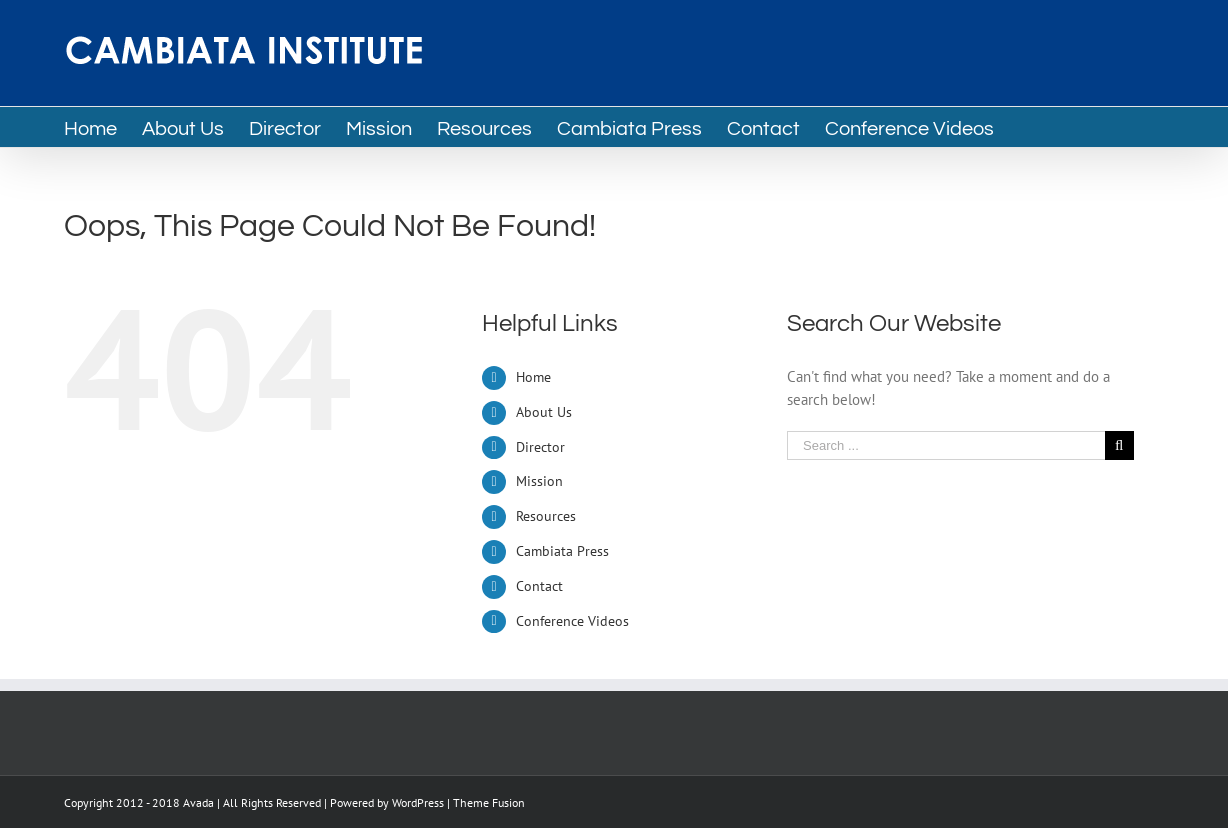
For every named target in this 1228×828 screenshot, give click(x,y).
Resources (546, 516)
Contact (539, 586)
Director (540, 447)
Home (533, 377)
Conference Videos (572, 621)
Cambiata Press (562, 551)
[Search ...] (946, 445)
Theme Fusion (489, 802)
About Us (544, 412)
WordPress (418, 802)
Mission (539, 481)
